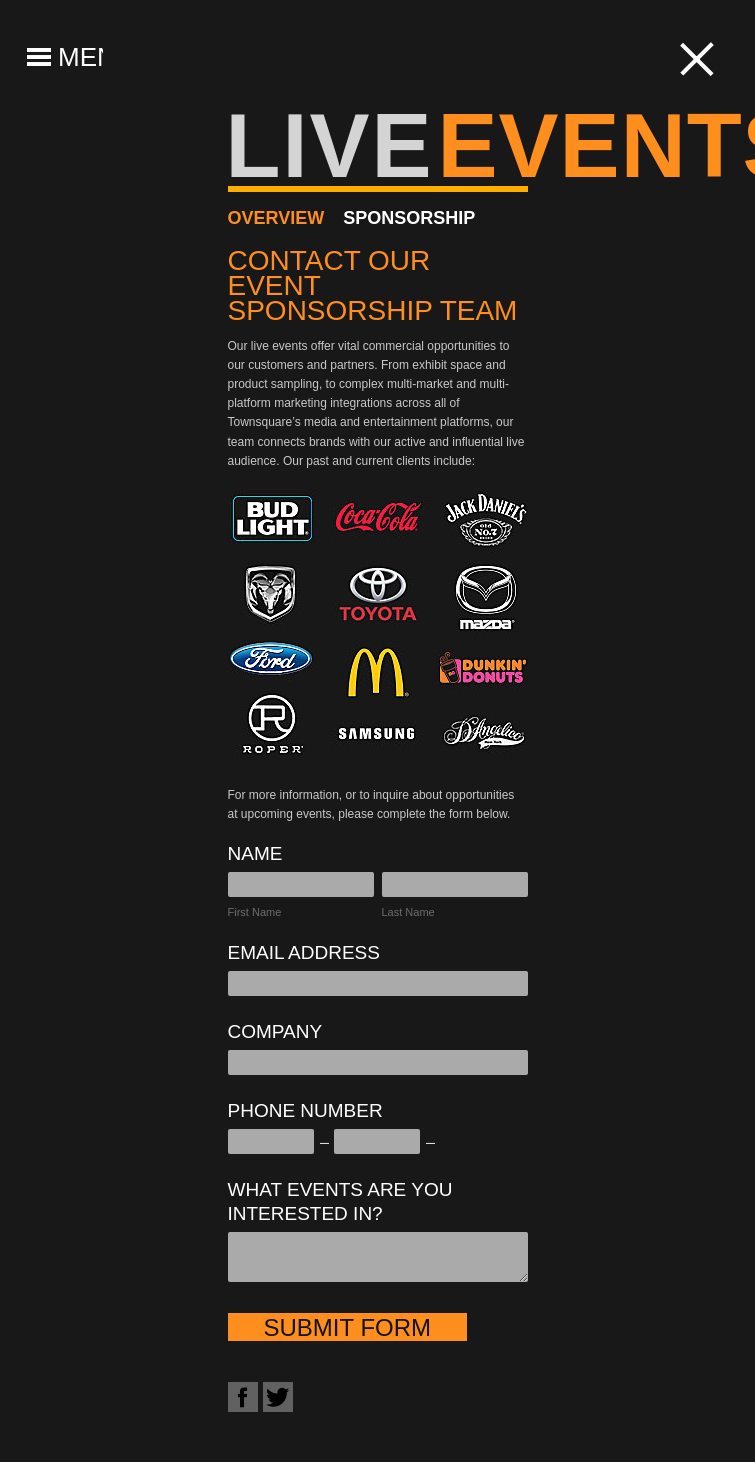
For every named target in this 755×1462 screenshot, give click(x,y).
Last (392, 912)
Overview (276, 218)
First (238, 912)
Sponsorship (409, 218)
